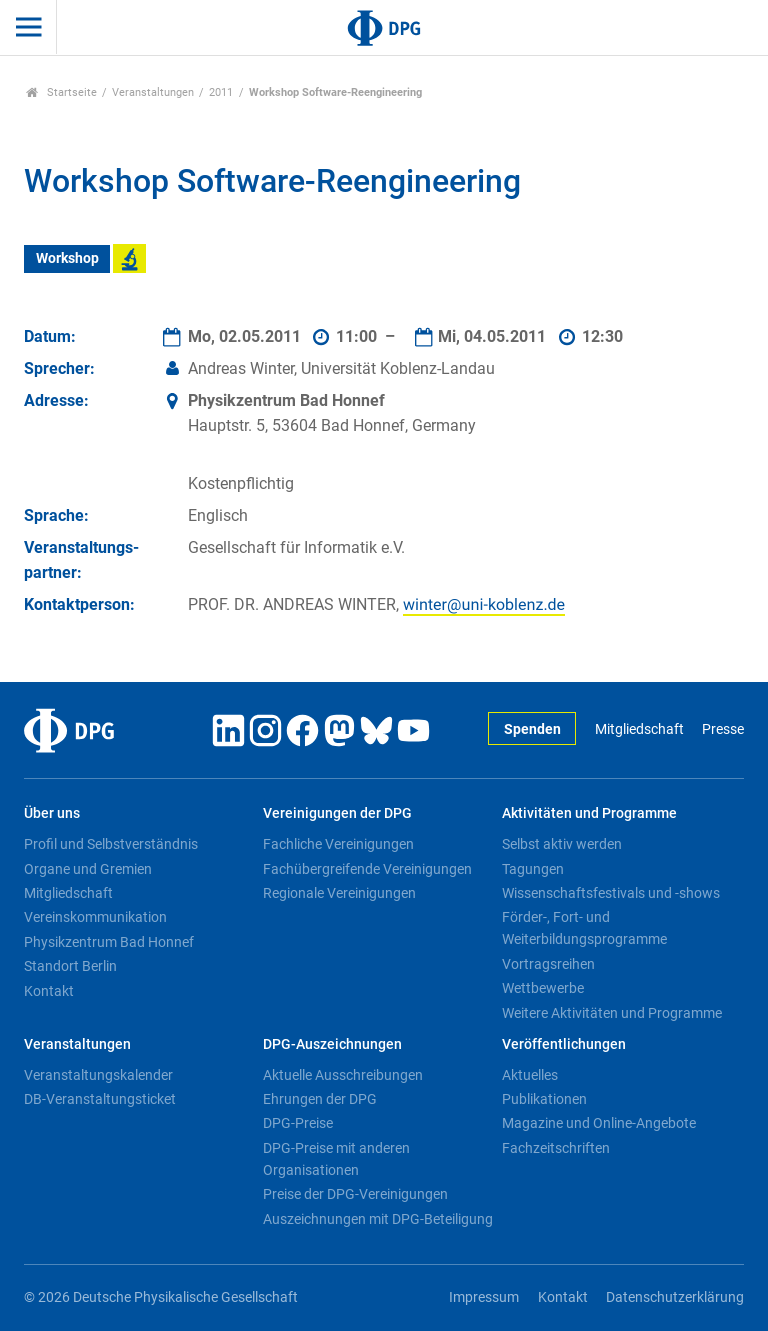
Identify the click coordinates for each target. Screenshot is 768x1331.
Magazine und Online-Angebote (599, 1123)
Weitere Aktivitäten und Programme (612, 1013)
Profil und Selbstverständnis (111, 844)
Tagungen (533, 869)
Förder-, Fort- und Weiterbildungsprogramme (584, 928)
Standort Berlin (70, 966)
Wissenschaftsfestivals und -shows (611, 893)
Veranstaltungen (153, 92)
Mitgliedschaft (639, 729)
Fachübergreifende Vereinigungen (367, 869)
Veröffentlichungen (564, 1044)
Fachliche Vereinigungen (338, 844)
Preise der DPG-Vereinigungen (355, 1194)
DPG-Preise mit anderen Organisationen (336, 1159)
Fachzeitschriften (556, 1148)
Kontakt (49, 991)
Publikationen (544, 1099)
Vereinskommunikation (95, 917)
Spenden (532, 729)
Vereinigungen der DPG (337, 813)
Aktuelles (530, 1075)
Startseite (61, 92)
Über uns (52, 813)
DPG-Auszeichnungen (332, 1044)
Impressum (484, 1297)
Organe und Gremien (88, 869)
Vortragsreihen (548, 964)
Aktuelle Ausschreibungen (343, 1075)
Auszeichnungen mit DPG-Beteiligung (378, 1219)
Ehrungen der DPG (320, 1099)
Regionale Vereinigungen (339, 893)
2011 (221, 92)
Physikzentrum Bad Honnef (109, 942)
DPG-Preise (298, 1123)
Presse (723, 729)
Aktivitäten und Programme (589, 813)
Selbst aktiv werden (562, 844)
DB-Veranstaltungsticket (100, 1099)
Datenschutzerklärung (675, 1297)
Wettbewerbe (543, 988)
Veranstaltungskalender (98, 1075)
